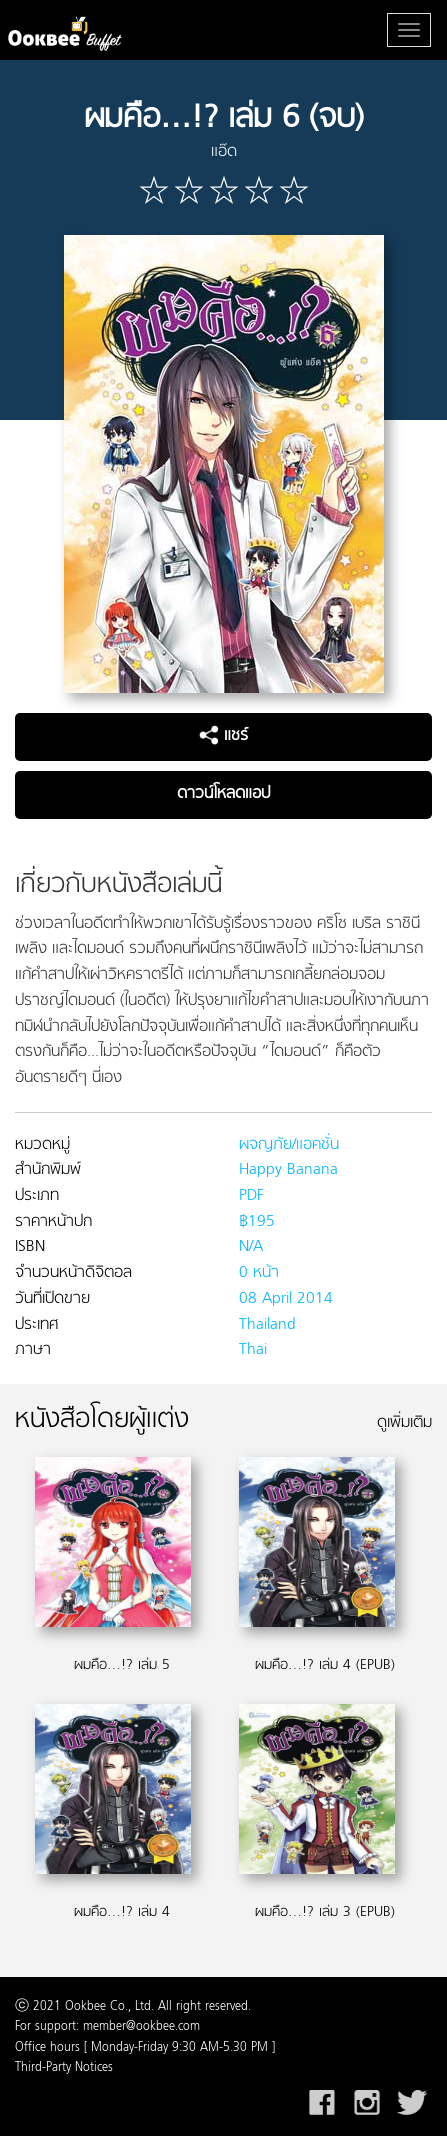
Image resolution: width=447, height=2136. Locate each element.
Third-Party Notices (64, 2068)
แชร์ (223, 736)
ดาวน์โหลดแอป (223, 794)
